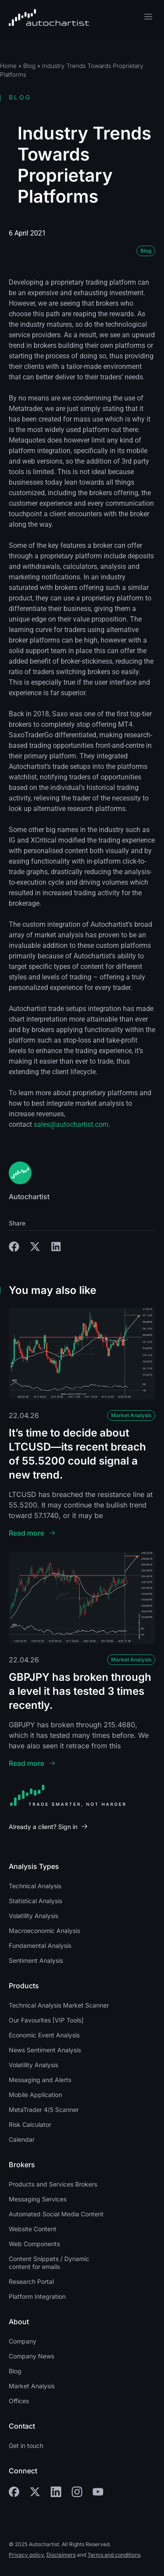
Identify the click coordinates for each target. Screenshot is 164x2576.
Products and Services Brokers (53, 2184)
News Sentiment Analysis (45, 2050)
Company (22, 2341)
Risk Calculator (30, 2124)
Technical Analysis (35, 1886)
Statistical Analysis (35, 1900)
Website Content (32, 2229)
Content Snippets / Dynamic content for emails (49, 2262)
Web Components (34, 2243)
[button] (148, 18)
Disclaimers (61, 2554)
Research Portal (31, 2281)
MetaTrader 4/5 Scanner (44, 2109)
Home (8, 65)
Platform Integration (37, 2296)
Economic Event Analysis (44, 2035)
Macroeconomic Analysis (44, 1930)
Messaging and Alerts (40, 2079)
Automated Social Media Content (56, 2214)
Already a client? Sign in (43, 1826)
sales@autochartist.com (71, 1124)
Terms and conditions (113, 2554)
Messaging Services (37, 2199)
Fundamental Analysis (40, 1945)
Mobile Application (35, 2094)
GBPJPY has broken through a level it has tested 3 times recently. (80, 1691)
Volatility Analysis (33, 1915)
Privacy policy (26, 2554)
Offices (19, 2401)
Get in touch (26, 2445)
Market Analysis (131, 1415)
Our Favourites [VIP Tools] (46, 2020)
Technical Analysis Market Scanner (59, 2005)
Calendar (22, 2139)
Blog (29, 65)
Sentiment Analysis (36, 1960)
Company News (31, 2356)
